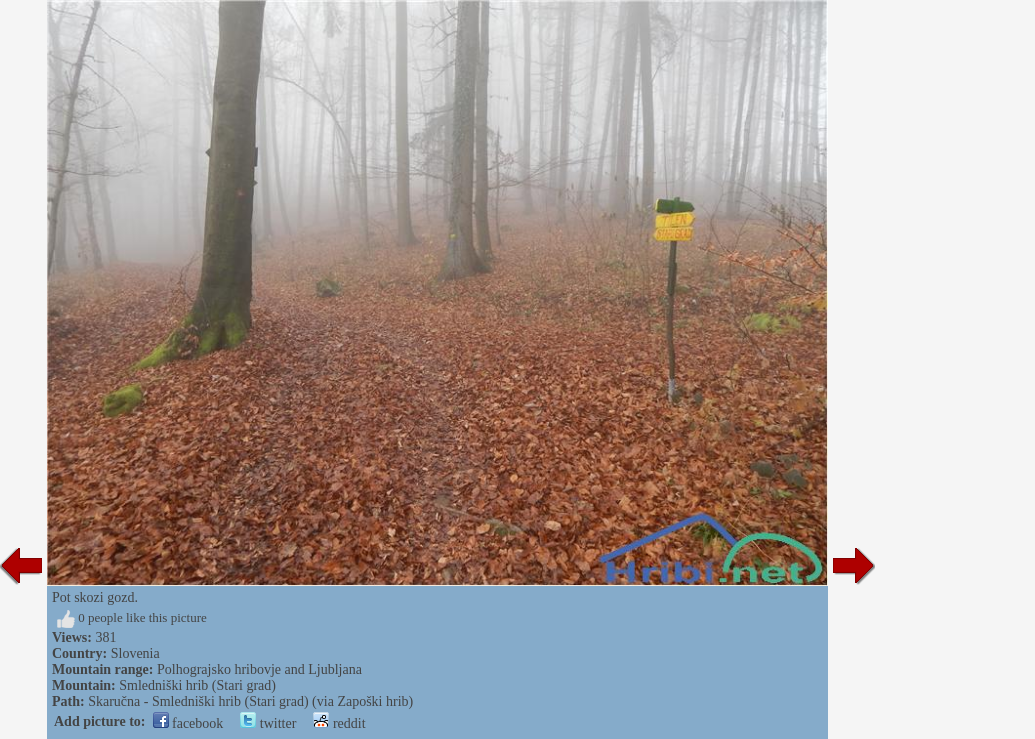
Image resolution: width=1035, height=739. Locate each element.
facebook (188, 723)
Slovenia (135, 653)
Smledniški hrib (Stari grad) (197, 685)
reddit (339, 723)
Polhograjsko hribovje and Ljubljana (259, 669)
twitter (268, 723)
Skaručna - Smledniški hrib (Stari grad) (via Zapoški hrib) (250, 701)
